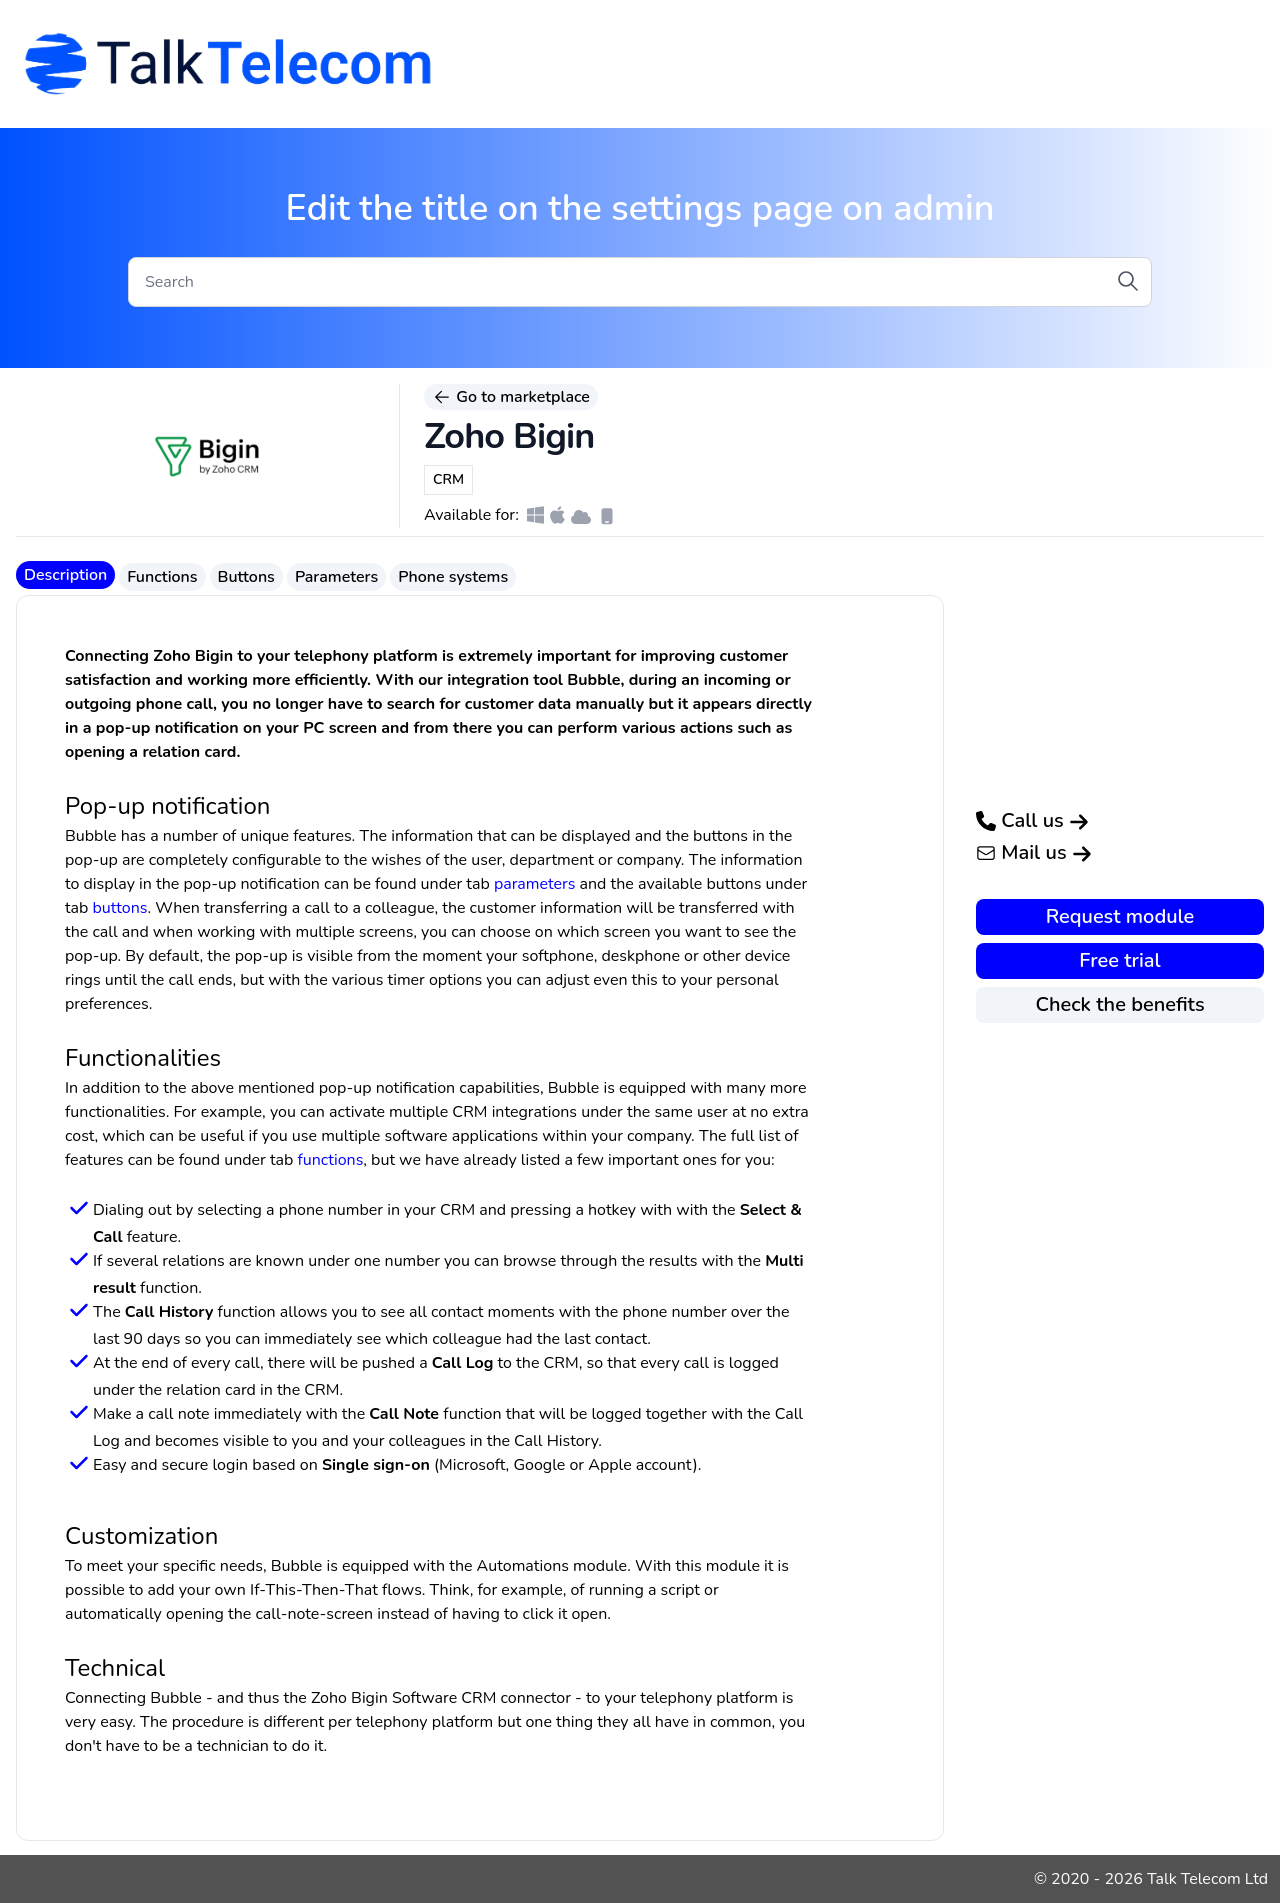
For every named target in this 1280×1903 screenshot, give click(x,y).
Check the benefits (1119, 1004)
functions (330, 1160)
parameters (535, 884)
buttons (120, 908)
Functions (162, 577)
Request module (1120, 916)
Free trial (1119, 960)
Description (65, 575)
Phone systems (453, 577)
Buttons (246, 577)
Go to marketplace (511, 397)
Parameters (336, 577)
